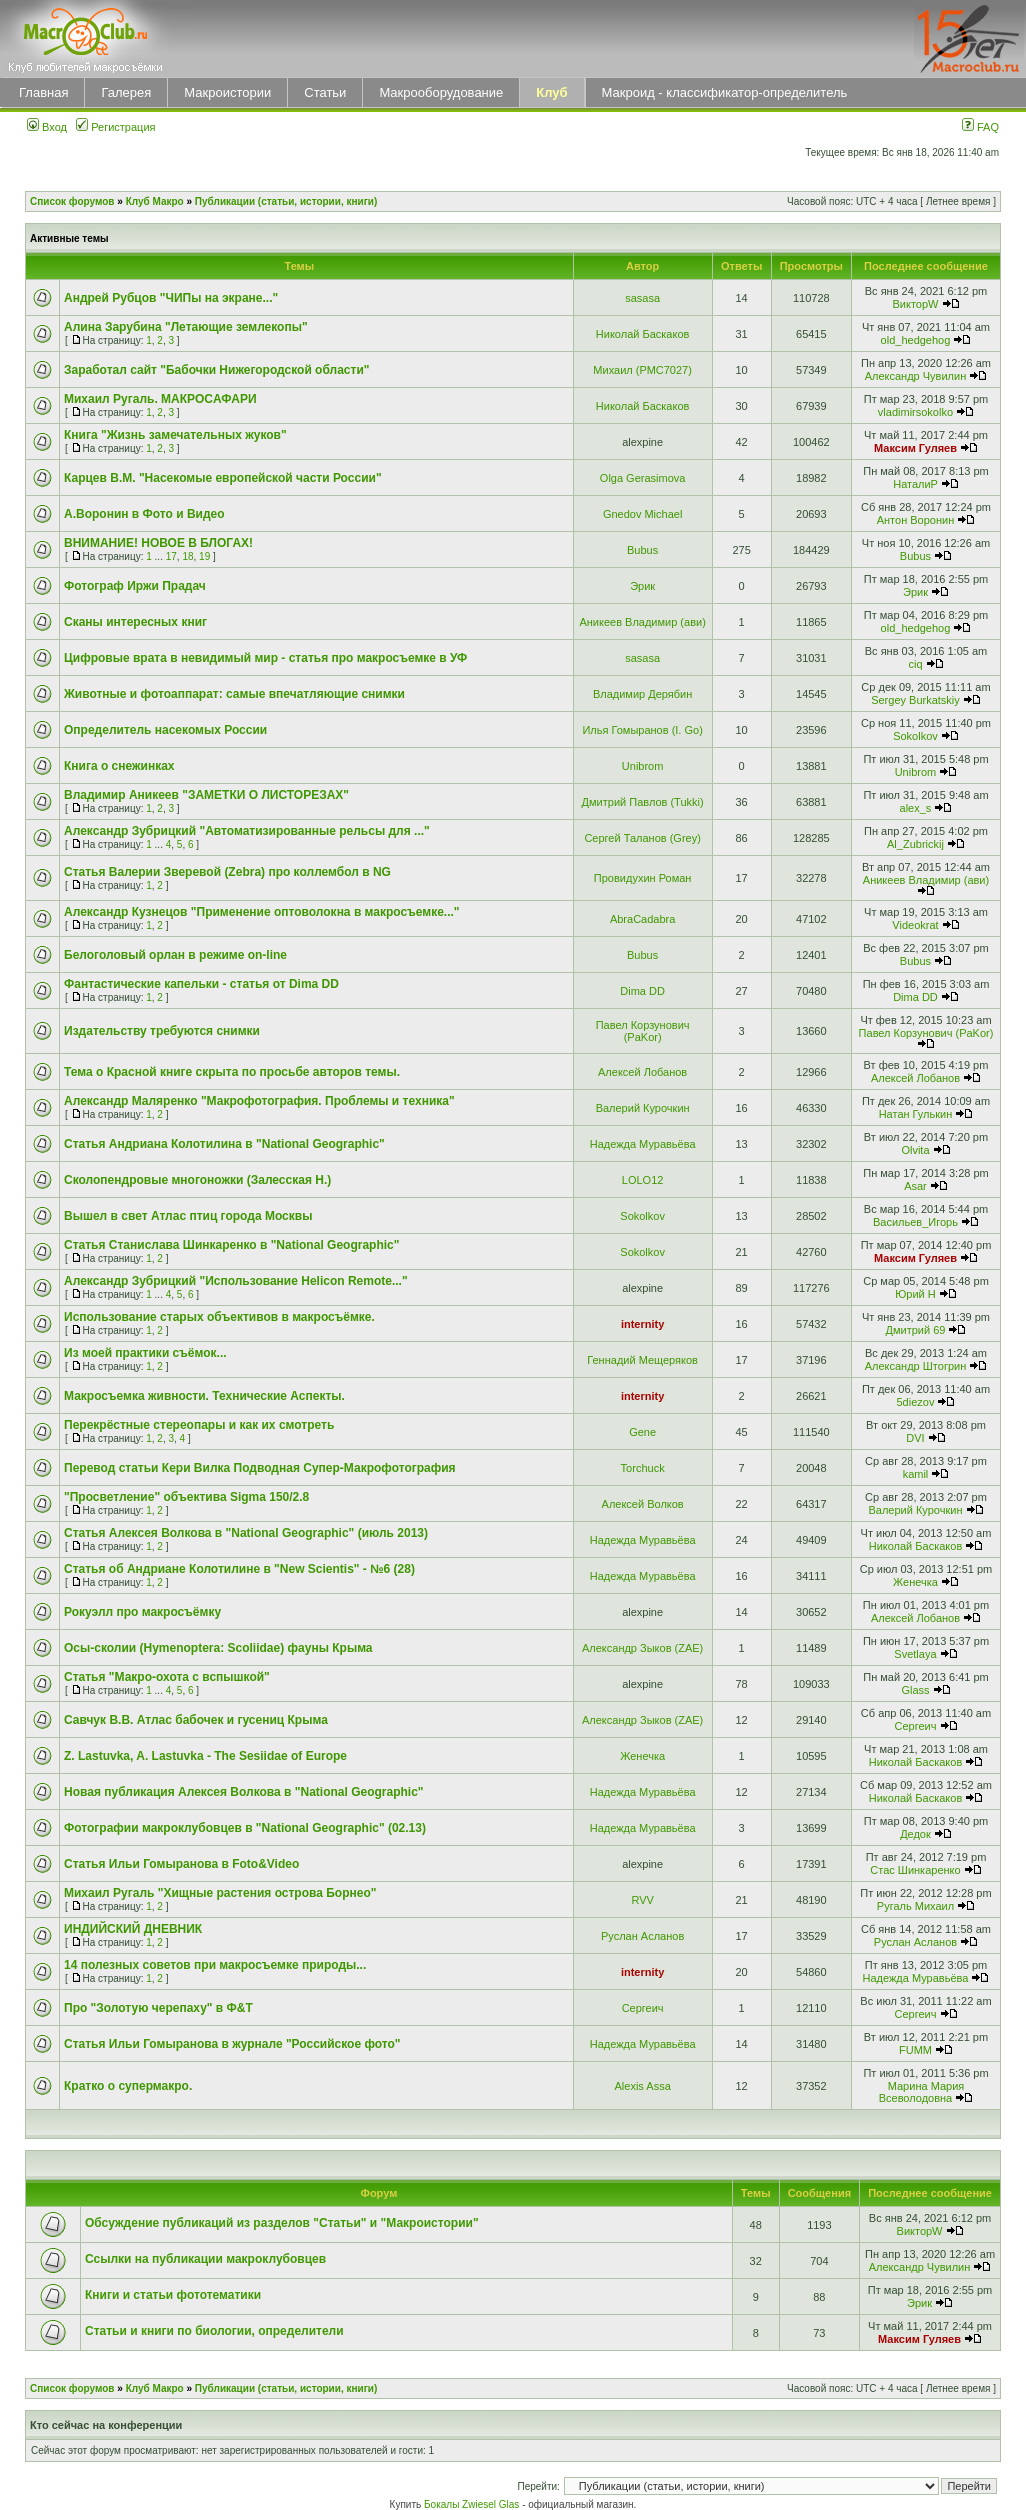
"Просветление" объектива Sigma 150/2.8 (186, 1497)
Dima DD (642, 991)
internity (642, 1324)
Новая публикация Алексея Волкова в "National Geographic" (244, 1792)
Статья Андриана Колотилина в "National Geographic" (224, 1144)
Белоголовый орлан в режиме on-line (175, 955)
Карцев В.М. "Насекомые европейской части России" (223, 478)
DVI (915, 1438)
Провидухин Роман (643, 878)
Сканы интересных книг (135, 622)
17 (171, 556)
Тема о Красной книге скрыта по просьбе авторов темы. (232, 1072)
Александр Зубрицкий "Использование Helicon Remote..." (236, 1281)
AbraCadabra (642, 919)
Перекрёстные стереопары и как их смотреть (199, 1425)
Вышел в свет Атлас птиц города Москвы (188, 1216)
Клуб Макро (155, 201)
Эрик (642, 586)
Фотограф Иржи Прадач (135, 586)
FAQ (980, 127)
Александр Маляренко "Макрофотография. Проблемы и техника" (259, 1101)
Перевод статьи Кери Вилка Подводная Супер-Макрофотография (260, 1468)
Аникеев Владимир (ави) (642, 622)
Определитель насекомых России (165, 730)
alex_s (916, 808)
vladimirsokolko (915, 412)
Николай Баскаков (643, 334)
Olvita (915, 1150)
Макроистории (227, 92)
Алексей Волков (643, 1504)
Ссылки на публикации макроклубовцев (205, 2259)
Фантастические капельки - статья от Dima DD (201, 984)
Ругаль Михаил (915, 1906)
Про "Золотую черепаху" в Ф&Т (158, 2008)
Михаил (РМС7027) (642, 370)
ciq (915, 664)
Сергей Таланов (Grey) (642, 838)
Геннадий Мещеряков (642, 1360)
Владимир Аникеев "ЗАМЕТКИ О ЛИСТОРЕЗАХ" (206, 795)
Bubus (642, 550)
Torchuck (643, 1468)
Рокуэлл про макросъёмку (142, 1612)
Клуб (551, 92)
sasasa (642, 298)
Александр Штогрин (916, 1366)
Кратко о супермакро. (128, 2086)
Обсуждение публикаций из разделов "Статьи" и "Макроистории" (282, 2223)
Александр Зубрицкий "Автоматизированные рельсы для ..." (247, 831)
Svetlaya (915, 1654)
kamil (916, 1474)
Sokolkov (915, 736)
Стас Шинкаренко (915, 1870)
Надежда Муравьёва (643, 1144)
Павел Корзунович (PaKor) (643, 1031)
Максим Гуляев (915, 448)
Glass (915, 1690)
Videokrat (915, 925)
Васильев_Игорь (915, 1222)
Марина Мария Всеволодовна (922, 2092)
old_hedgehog (916, 340)
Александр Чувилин (916, 376)
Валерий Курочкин (643, 1108)
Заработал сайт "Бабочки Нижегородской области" (216, 370)
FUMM (915, 2050)
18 (187, 556)
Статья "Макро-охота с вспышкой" (167, 1677)
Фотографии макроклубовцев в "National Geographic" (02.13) (245, 1828)
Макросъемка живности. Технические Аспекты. (204, 1396)
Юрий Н (915, 1294)
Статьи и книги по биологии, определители (214, 2331)
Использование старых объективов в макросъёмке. (219, 1317)
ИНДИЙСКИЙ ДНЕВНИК (133, 1929)
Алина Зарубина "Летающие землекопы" (186, 327)
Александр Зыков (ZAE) (642, 1648)
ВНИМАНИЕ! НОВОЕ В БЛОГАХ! (158, 543)
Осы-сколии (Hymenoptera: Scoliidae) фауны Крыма (218, 1648)
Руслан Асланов (642, 1936)
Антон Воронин (916, 520)
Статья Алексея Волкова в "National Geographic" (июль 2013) (246, 1533)
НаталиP (915, 484)
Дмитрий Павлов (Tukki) (643, 802)
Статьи (325, 92)
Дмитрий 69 (916, 1330)
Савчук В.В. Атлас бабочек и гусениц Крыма (196, 1720)
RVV (642, 1900)
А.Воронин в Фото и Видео (144, 514)
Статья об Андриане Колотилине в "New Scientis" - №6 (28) (239, 1569)
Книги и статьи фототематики (173, 2295)
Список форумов (72, 201)
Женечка (915, 1582)
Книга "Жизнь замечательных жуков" (175, 435)
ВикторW (915, 304)
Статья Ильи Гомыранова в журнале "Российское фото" (232, 2044)
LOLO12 (643, 1180)
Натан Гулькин (916, 1114)
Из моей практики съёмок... (145, 1353)
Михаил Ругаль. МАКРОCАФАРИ (160, 399)
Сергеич (915, 1726)
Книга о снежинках (119, 766)
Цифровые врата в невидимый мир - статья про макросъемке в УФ (265, 658)
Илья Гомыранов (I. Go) (642, 730)
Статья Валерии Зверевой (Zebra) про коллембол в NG (227, 872)
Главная (43, 92)
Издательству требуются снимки (162, 1031)
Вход (47, 127)
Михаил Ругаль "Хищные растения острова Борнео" (220, 1893)
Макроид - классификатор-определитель (725, 92)
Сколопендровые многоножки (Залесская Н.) (197, 1180)
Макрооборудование (441, 92)
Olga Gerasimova (643, 478)
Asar (915, 1186)
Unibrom (643, 766)
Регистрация (115, 127)
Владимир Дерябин (642, 694)
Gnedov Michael (643, 514)
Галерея (126, 92)
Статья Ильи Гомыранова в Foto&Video (181, 1864)
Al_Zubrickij (915, 844)
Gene (642, 1432)
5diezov (916, 1402)
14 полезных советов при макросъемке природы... (215, 1965)
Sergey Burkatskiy (915, 700)
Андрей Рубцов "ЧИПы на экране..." (171, 298)
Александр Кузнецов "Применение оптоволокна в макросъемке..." (262, 912)
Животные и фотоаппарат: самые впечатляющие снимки (234, 694)
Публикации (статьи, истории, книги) (286, 201)
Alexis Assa (643, 2086)
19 (204, 556)
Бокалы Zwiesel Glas (473, 2504)
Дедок (915, 1834)
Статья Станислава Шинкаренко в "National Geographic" (231, 1245)
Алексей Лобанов (642, 1072)
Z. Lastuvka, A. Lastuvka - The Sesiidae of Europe (205, 1756)
